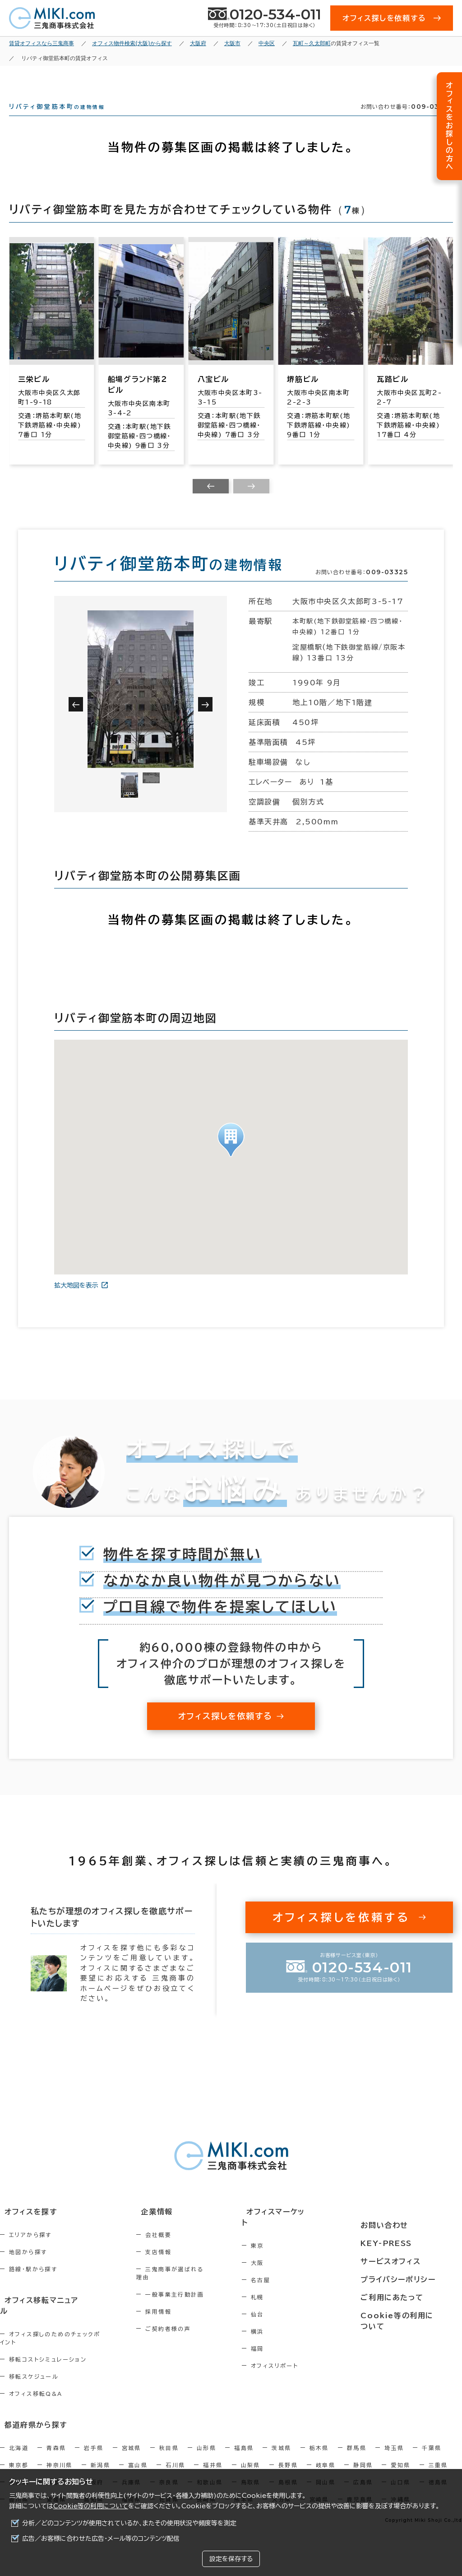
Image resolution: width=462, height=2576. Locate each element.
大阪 (285, 2268)
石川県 (175, 2459)
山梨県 (250, 2459)
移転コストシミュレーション (48, 2355)
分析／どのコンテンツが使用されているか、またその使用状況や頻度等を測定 (129, 2523)
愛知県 (400, 2459)
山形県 (206, 2442)
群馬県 (356, 2442)
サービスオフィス (397, 2262)
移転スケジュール (34, 2372)
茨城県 (281, 2442)
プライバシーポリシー (404, 2278)
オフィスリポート (302, 2371)
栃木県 (319, 2442)
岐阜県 (325, 2459)
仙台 (285, 2319)
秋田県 (169, 2442)
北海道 (18, 2442)
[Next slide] (251, 502)
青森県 (56, 2442)
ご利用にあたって (399, 2295)
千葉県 (431, 2442)
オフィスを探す (25, 2228)
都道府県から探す (30, 2420)
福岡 (285, 2354)
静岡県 (363, 2459)
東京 (285, 2251)
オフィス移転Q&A (36, 2389)
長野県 (288, 2459)
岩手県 (93, 2442)
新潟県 (100, 2459)
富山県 (138, 2459)
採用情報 (175, 2319)
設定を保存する (231, 2559)
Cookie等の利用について (90, 2506)
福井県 (212, 2459)
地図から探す (28, 2268)
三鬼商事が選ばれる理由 (197, 2285)
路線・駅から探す (33, 2285)
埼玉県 (394, 2442)
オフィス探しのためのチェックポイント (62, 2338)
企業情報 (168, 2228)
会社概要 (175, 2251)
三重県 (438, 2459)
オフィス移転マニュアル (39, 2315)
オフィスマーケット (301, 2228)
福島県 (244, 2442)
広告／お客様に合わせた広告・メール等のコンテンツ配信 (101, 2538)
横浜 (285, 2336)
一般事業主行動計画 (191, 2302)
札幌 (285, 2302)
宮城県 (131, 2442)
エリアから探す (30, 2251)
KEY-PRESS (394, 2245)
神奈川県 (59, 2459)
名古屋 (288, 2285)
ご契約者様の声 (185, 2336)
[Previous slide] (211, 502)
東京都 (18, 2459)
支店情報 (175, 2268)
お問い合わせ (391, 2228)
